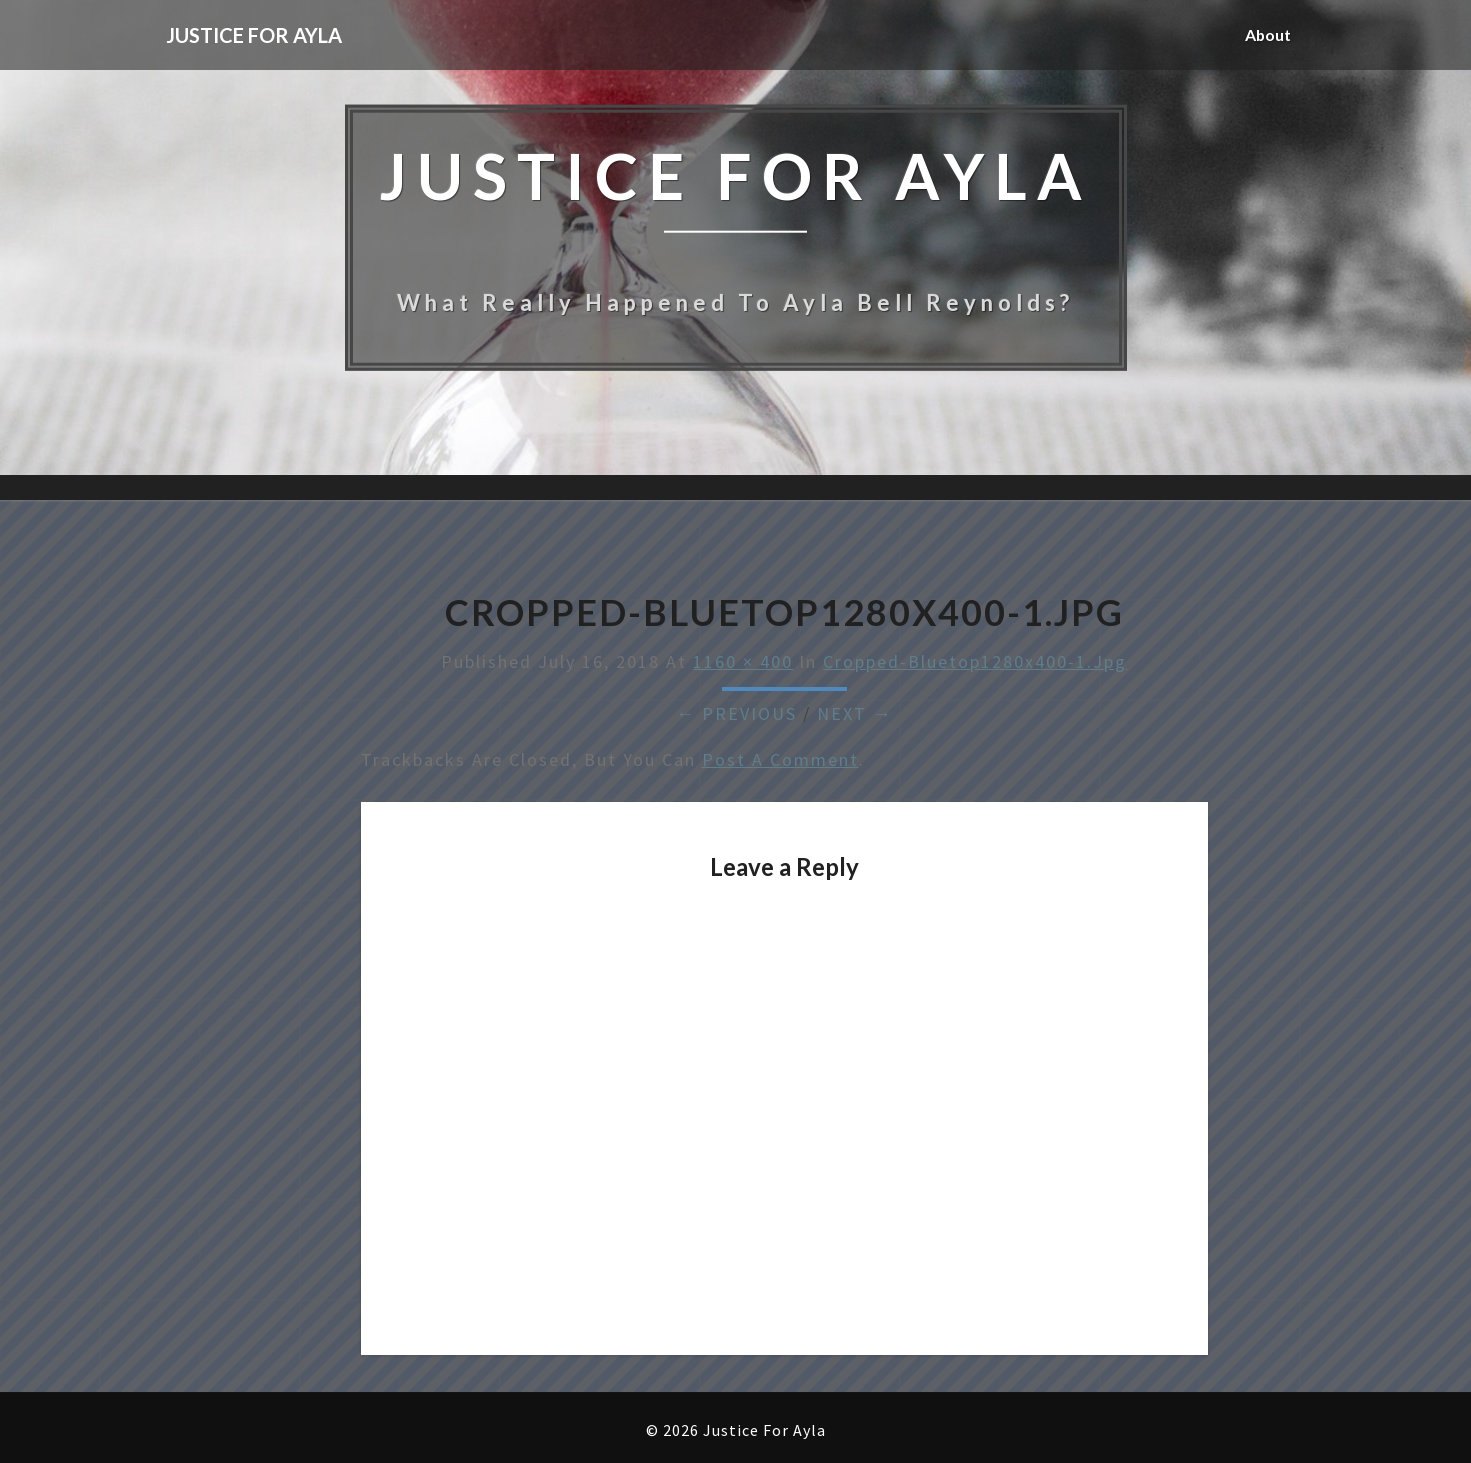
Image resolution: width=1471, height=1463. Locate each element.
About (1267, 34)
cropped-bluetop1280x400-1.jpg (975, 661)
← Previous (736, 713)
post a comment (780, 759)
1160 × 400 (743, 661)
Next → (855, 713)
